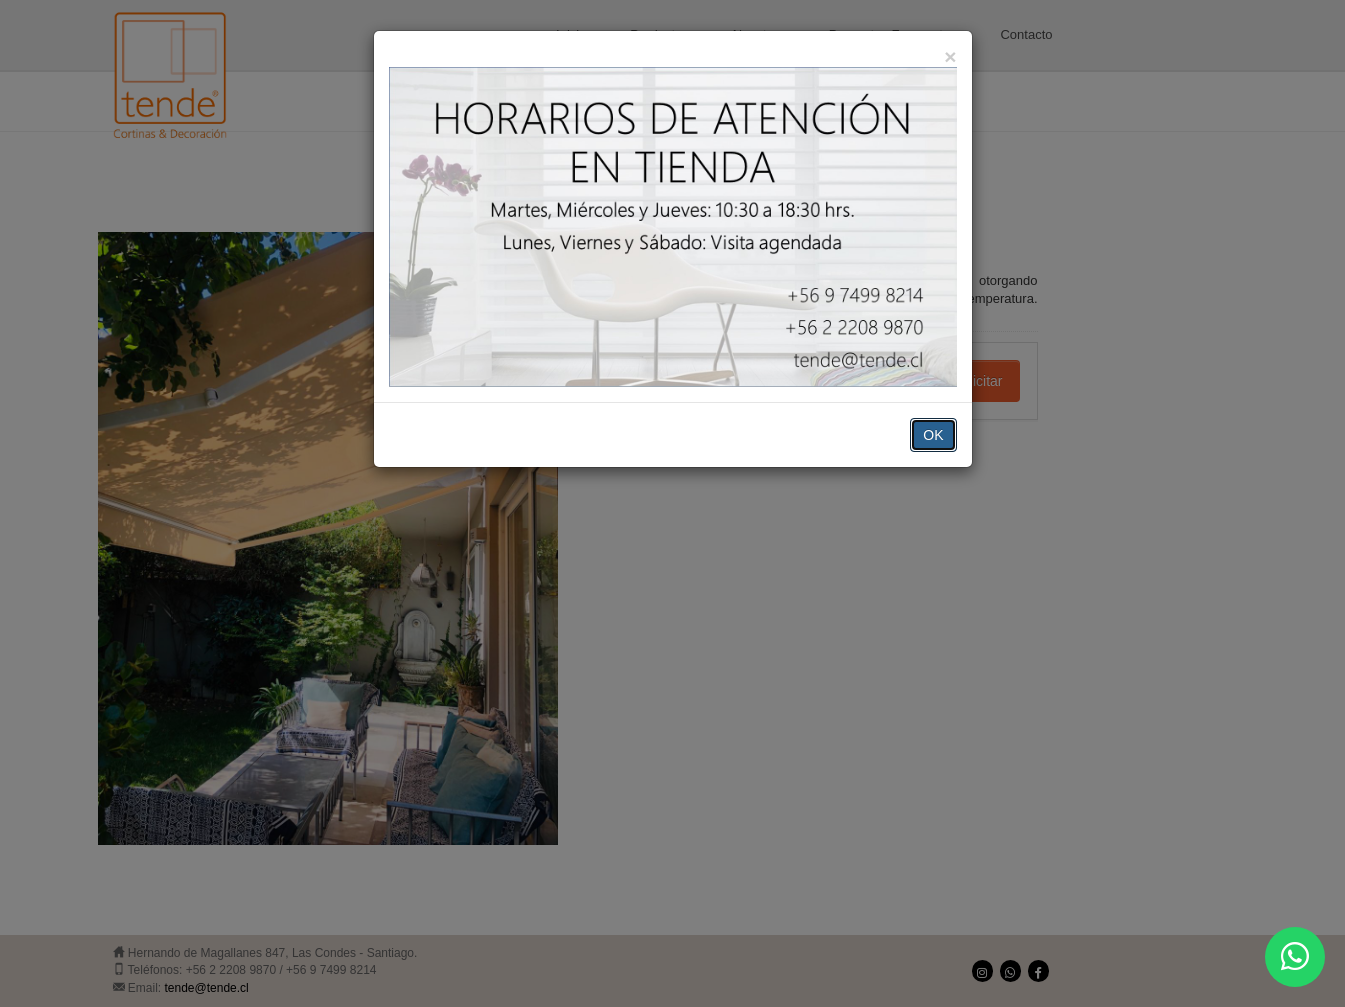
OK (933, 435)
